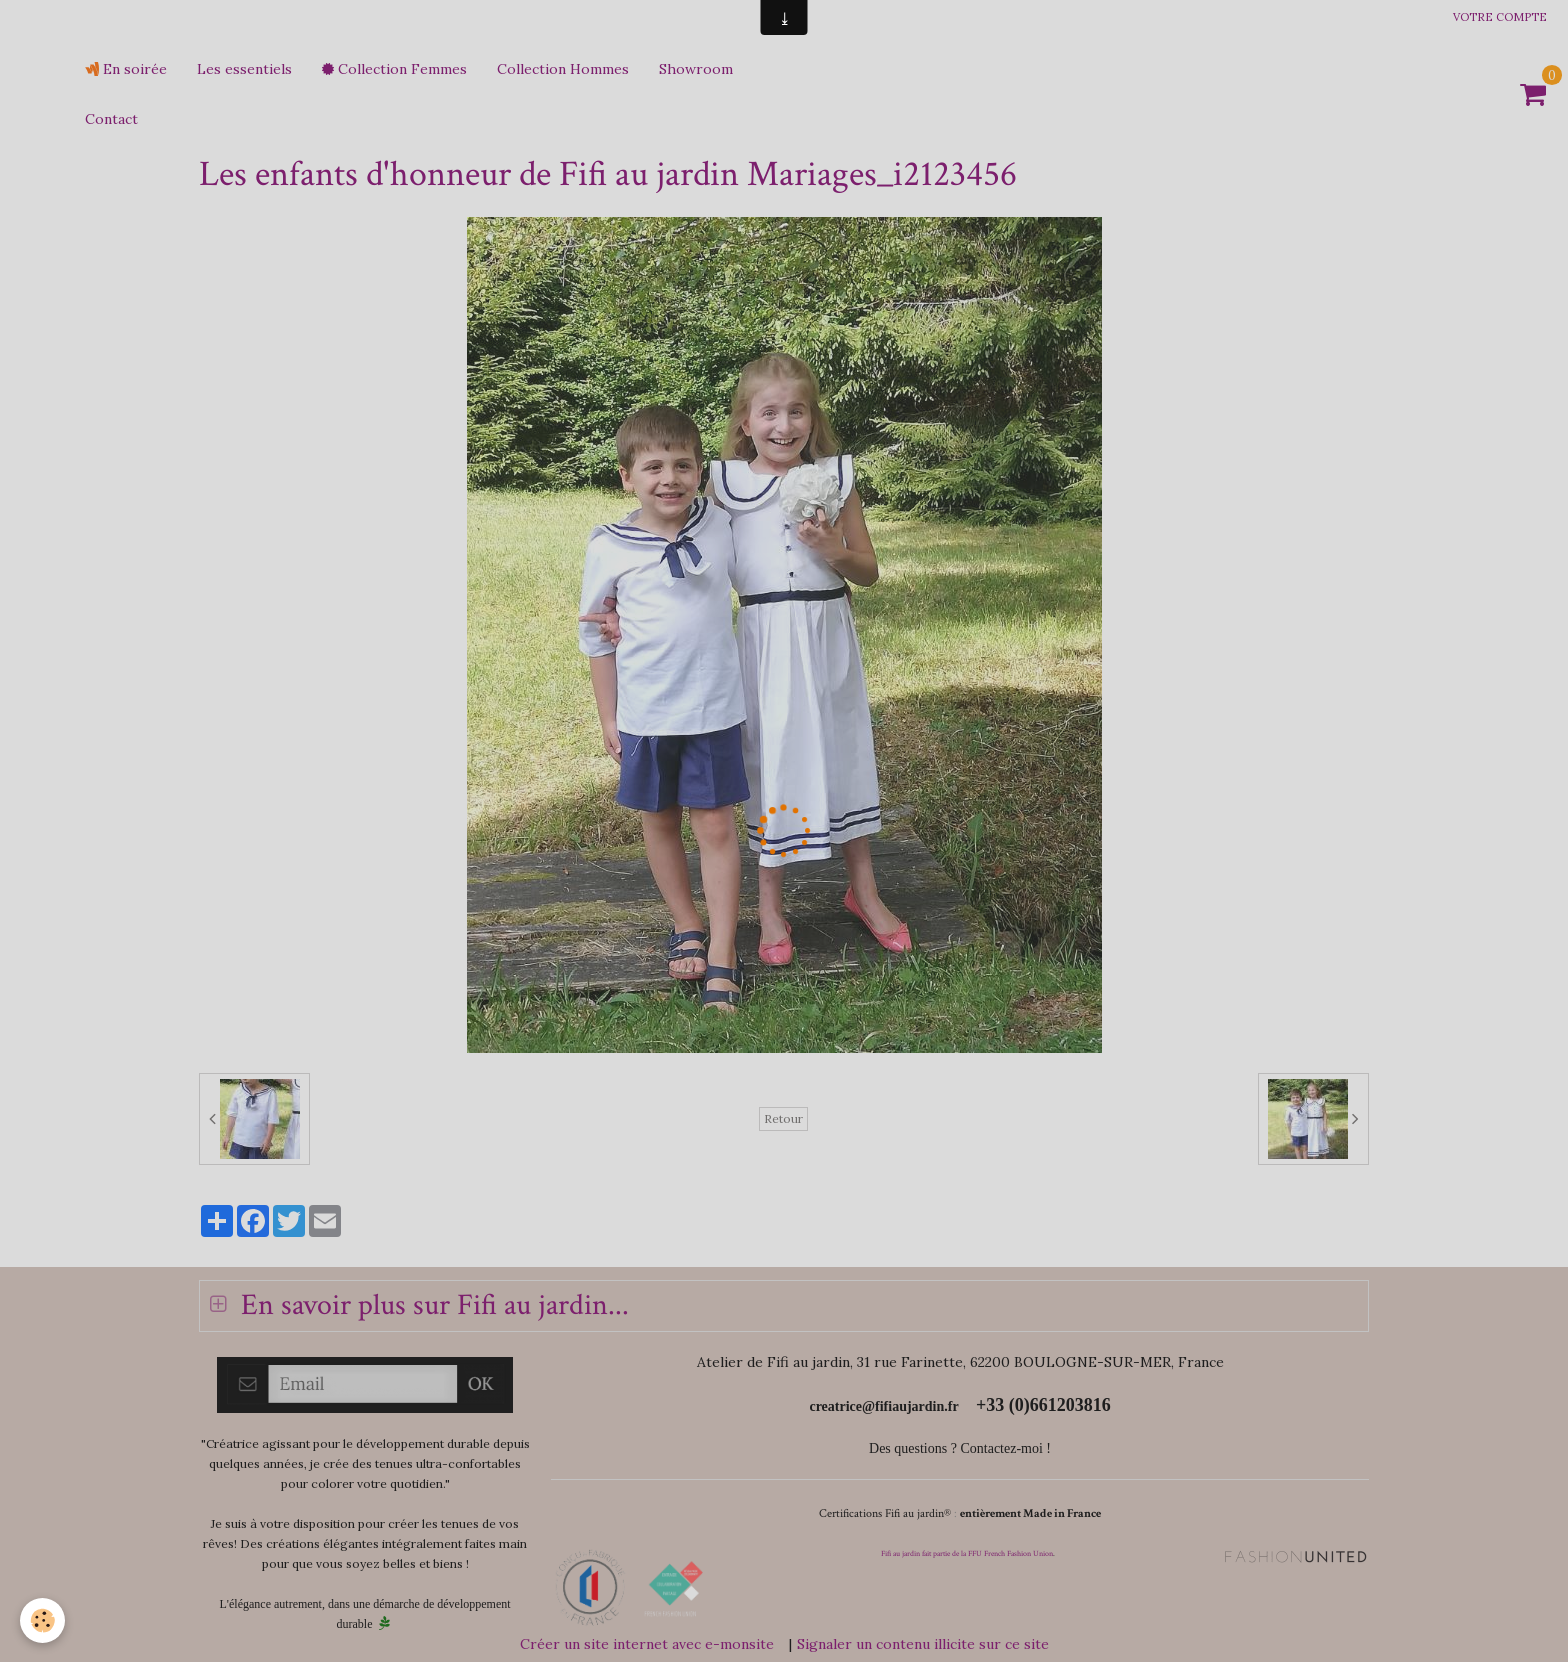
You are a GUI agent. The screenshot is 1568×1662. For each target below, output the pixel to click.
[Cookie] (42, 1620)
